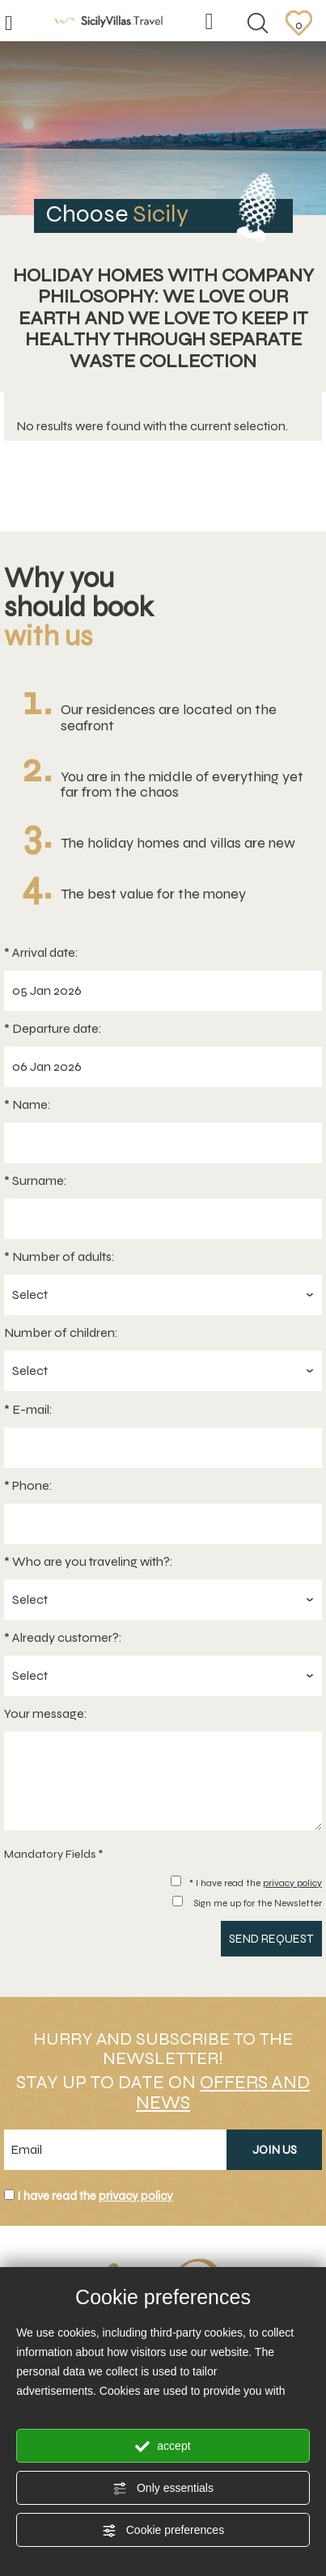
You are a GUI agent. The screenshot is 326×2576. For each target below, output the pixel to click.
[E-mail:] (163, 1448)
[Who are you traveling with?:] (163, 1600)
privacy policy (292, 1883)
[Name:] (163, 1143)
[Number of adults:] (163, 1295)
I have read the (95, 2196)
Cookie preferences (163, 2530)
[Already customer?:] (163, 1676)
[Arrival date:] (163, 991)
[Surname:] (163, 1219)
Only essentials (163, 2488)
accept (162, 2446)
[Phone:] (163, 1524)
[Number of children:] (163, 1371)
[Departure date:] (163, 1067)
